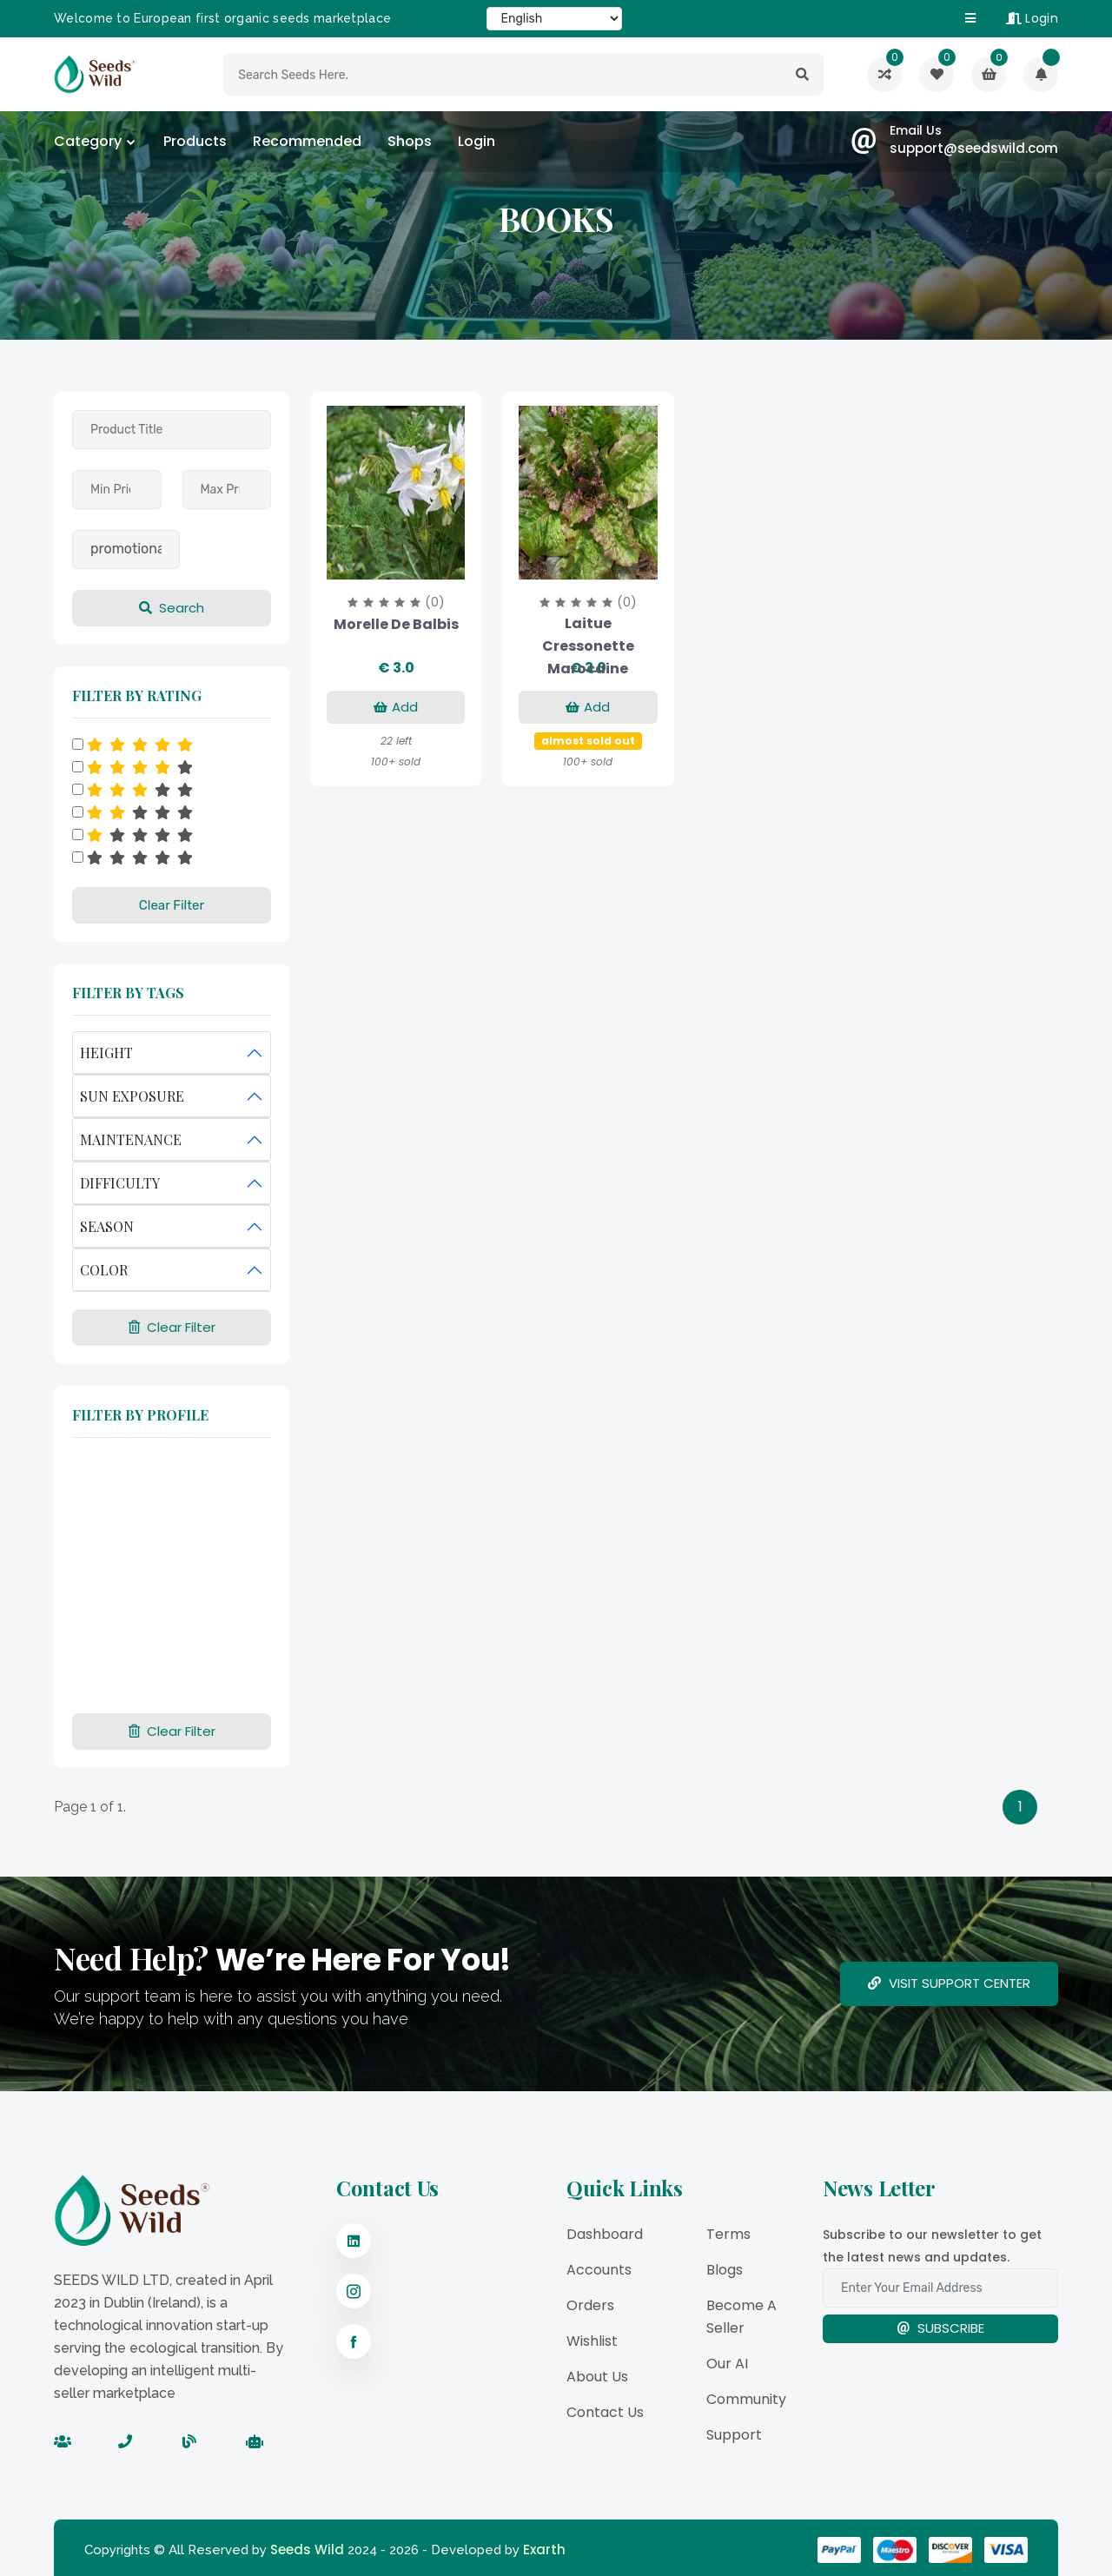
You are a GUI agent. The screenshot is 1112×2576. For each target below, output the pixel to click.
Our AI (727, 2364)
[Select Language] (554, 18)
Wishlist (592, 2341)
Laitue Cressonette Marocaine (588, 646)
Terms (728, 2234)
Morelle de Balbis (396, 624)
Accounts (599, 2270)
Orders (590, 2305)
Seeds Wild (307, 2549)
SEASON (107, 1226)
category (88, 141)
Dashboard (604, 2234)
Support (734, 2435)
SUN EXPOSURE (132, 1096)
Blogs (724, 2270)
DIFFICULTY (120, 1183)
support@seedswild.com (974, 148)
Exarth (544, 2549)
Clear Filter (171, 905)
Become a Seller (741, 2316)
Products (195, 141)
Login (1032, 18)
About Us (597, 2377)
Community (746, 2399)
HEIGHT (106, 1052)
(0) (435, 602)
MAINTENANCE (131, 1139)
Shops (409, 141)
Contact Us (605, 2412)
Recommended (307, 141)
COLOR (104, 1270)
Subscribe (940, 2328)
